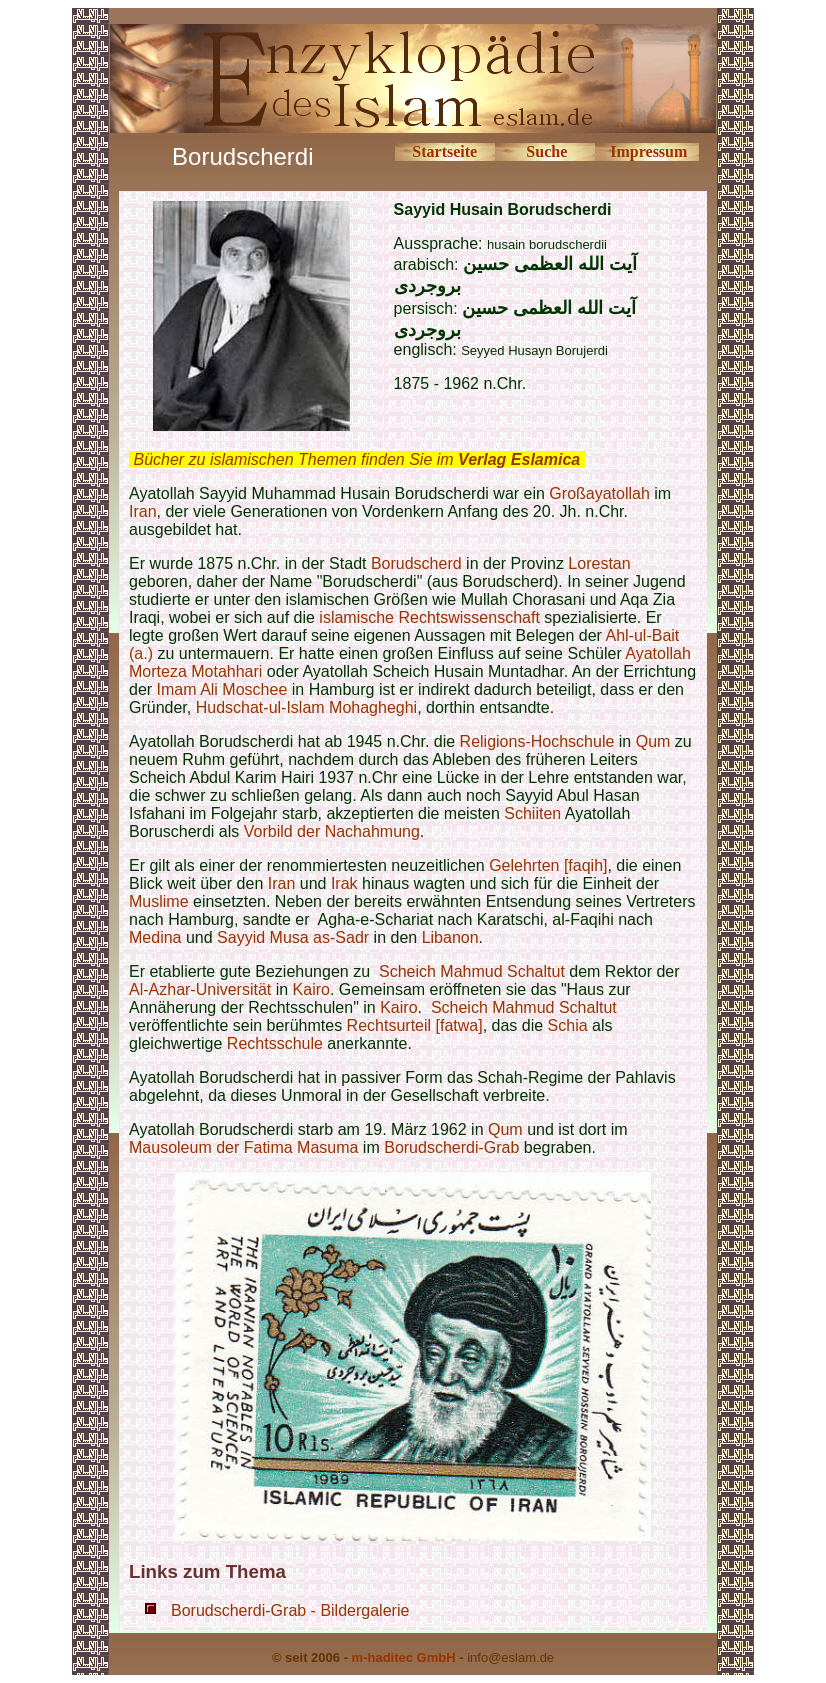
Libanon (450, 937)
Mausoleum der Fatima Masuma (243, 1147)
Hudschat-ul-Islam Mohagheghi (306, 707)
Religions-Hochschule (537, 741)
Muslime (159, 901)
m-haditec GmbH (404, 1657)
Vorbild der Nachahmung (332, 831)
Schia (568, 1025)
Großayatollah (599, 493)
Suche (546, 151)
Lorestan (599, 563)
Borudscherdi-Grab (451, 1147)
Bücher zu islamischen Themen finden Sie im (356, 459)
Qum (653, 741)
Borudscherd (416, 563)
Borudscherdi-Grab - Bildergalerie (290, 1610)
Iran (143, 511)
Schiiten (532, 813)
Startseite (444, 151)
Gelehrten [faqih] (548, 865)
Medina (155, 937)
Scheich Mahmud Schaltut (472, 971)
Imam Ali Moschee (222, 689)
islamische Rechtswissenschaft (429, 617)
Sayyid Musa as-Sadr (293, 937)
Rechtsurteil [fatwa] (415, 1025)
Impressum (648, 151)
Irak (344, 883)
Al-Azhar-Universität (200, 989)
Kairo (311, 989)
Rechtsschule (275, 1043)
